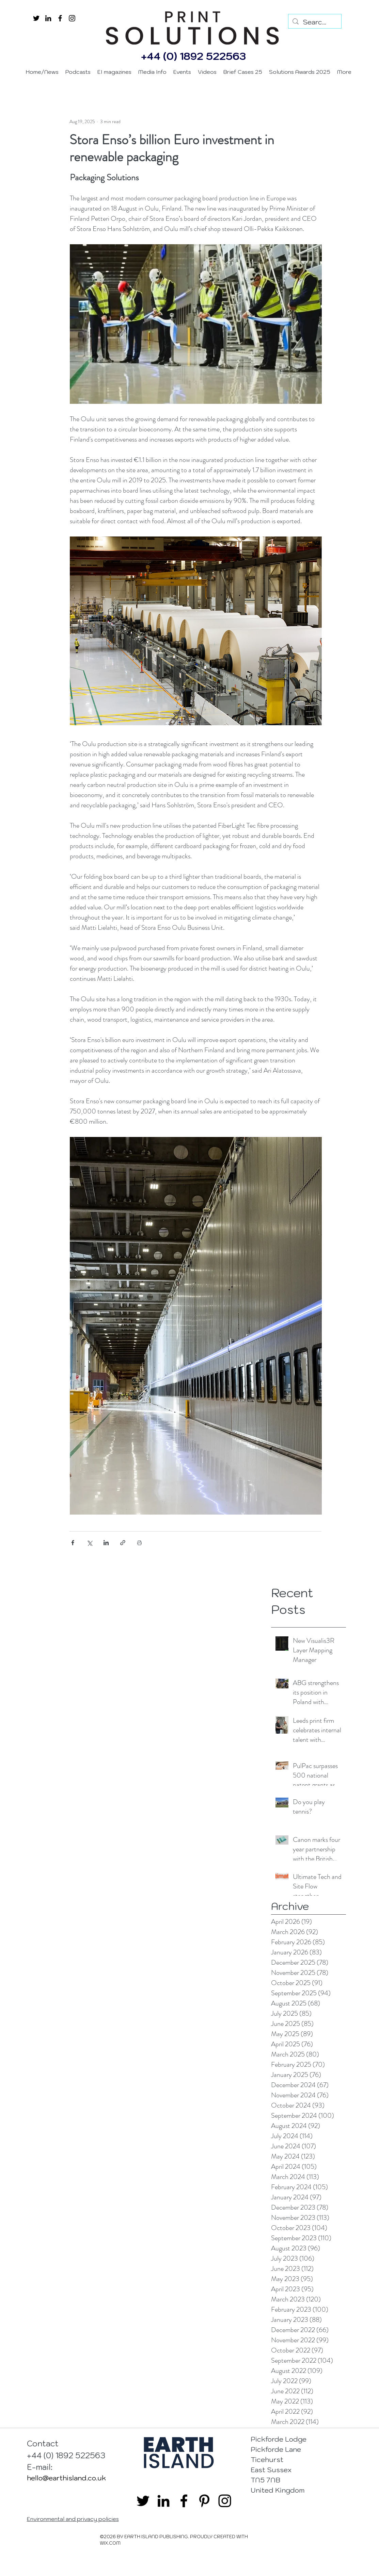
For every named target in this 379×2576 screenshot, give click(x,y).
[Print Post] (139, 1542)
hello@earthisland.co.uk (66, 2478)
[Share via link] (123, 1542)
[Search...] (315, 22)
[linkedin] (48, 18)
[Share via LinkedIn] (106, 1542)
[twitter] (36, 18)
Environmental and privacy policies (73, 2518)
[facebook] (60, 18)
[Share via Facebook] (72, 1542)
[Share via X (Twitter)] (89, 1542)
